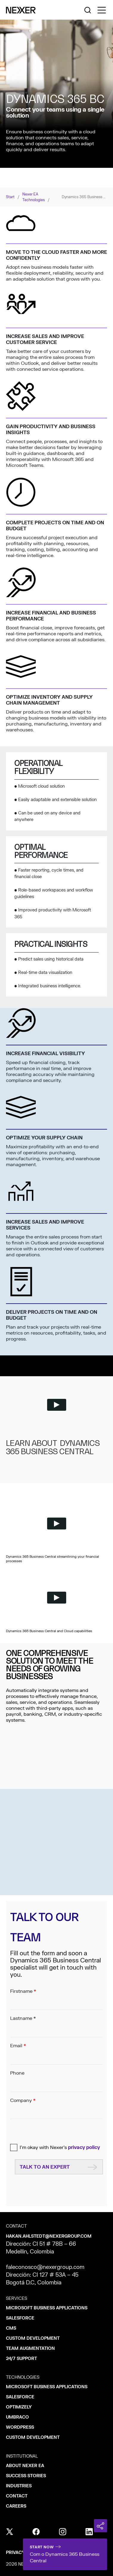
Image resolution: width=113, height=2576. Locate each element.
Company (56, 2106)
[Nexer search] (87, 10)
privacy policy (84, 2147)
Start (10, 197)
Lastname (56, 2023)
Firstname (56, 1996)
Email (56, 2051)
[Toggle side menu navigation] (102, 10)
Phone (56, 2078)
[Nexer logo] (20, 10)
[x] (9, 2531)
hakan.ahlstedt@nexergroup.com (49, 2236)
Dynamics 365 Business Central (84, 197)
